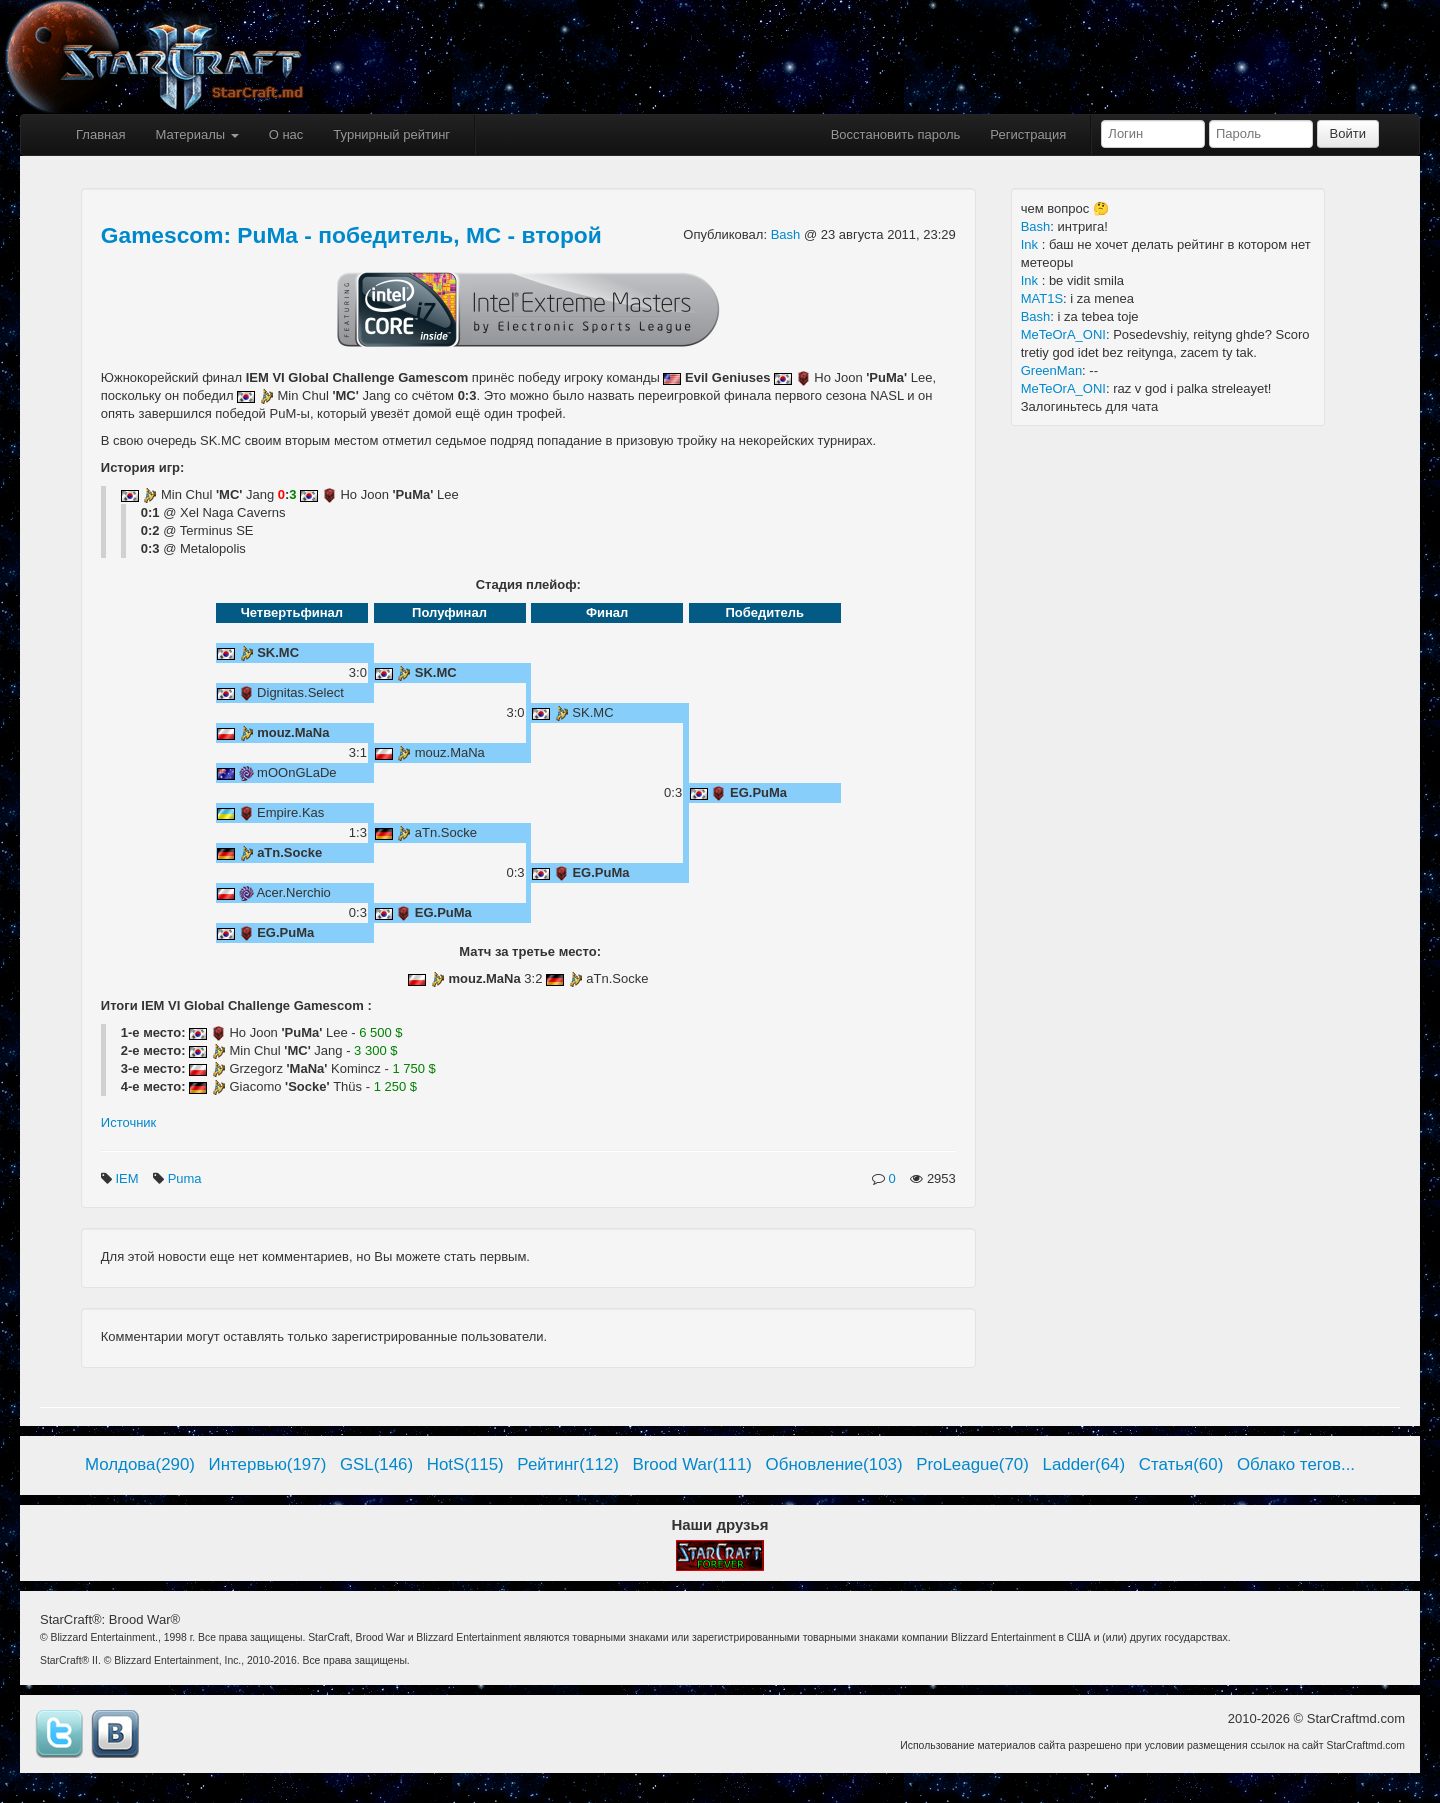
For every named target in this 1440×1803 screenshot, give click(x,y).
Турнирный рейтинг (391, 134)
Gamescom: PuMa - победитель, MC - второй (351, 235)
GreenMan (1051, 370)
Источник (129, 1122)
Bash (787, 234)
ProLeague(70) (972, 1464)
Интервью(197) (268, 1464)
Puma (187, 1178)
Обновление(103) (834, 1464)
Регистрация (1028, 134)
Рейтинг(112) (567, 1464)
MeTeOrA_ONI (1063, 334)
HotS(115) (465, 1464)
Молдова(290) (140, 1464)
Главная (100, 134)
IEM (128, 1178)
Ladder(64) (1084, 1464)
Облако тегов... (1296, 1464)
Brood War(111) (692, 1464)
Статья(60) (1181, 1464)
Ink (1031, 244)
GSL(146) (376, 1464)
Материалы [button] (196, 134)
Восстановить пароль (896, 134)
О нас (286, 134)
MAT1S (1042, 298)
